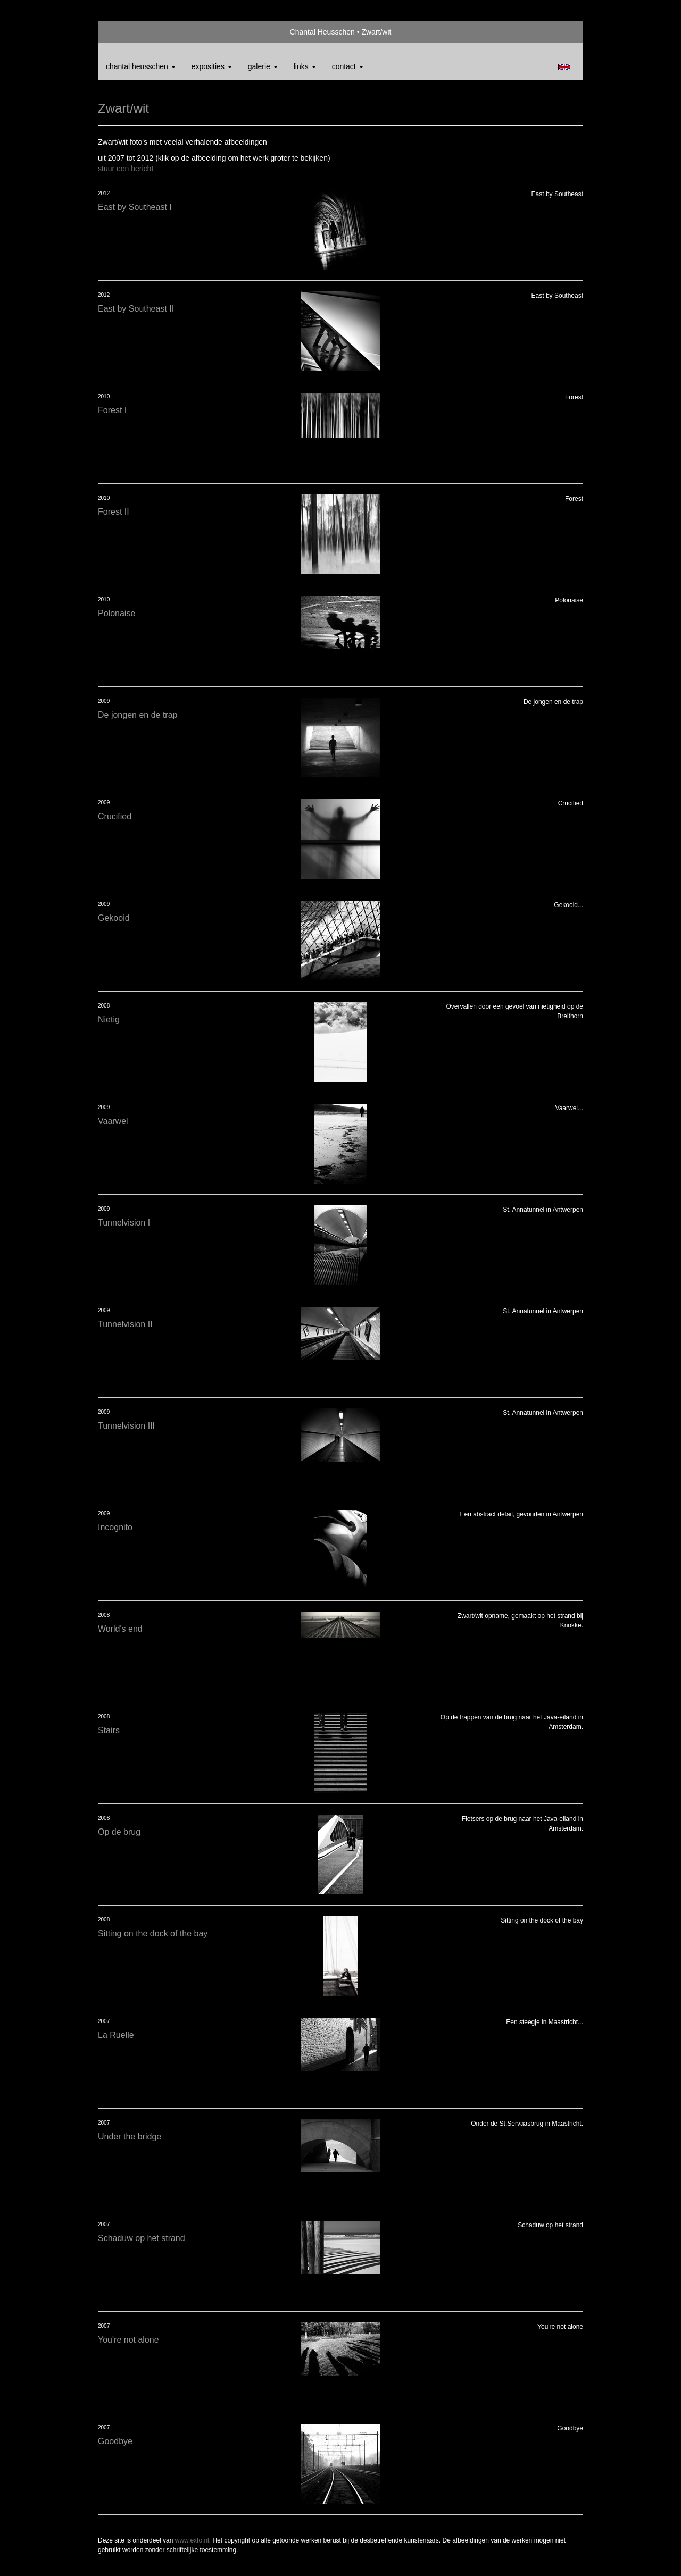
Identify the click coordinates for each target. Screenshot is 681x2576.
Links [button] (305, 66)
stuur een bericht (125, 168)
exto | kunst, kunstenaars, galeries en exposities (128, 32)
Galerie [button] (263, 66)
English (564, 67)
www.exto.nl (192, 2540)
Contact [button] (347, 66)
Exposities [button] (212, 66)
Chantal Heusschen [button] (141, 66)
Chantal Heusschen (322, 32)
